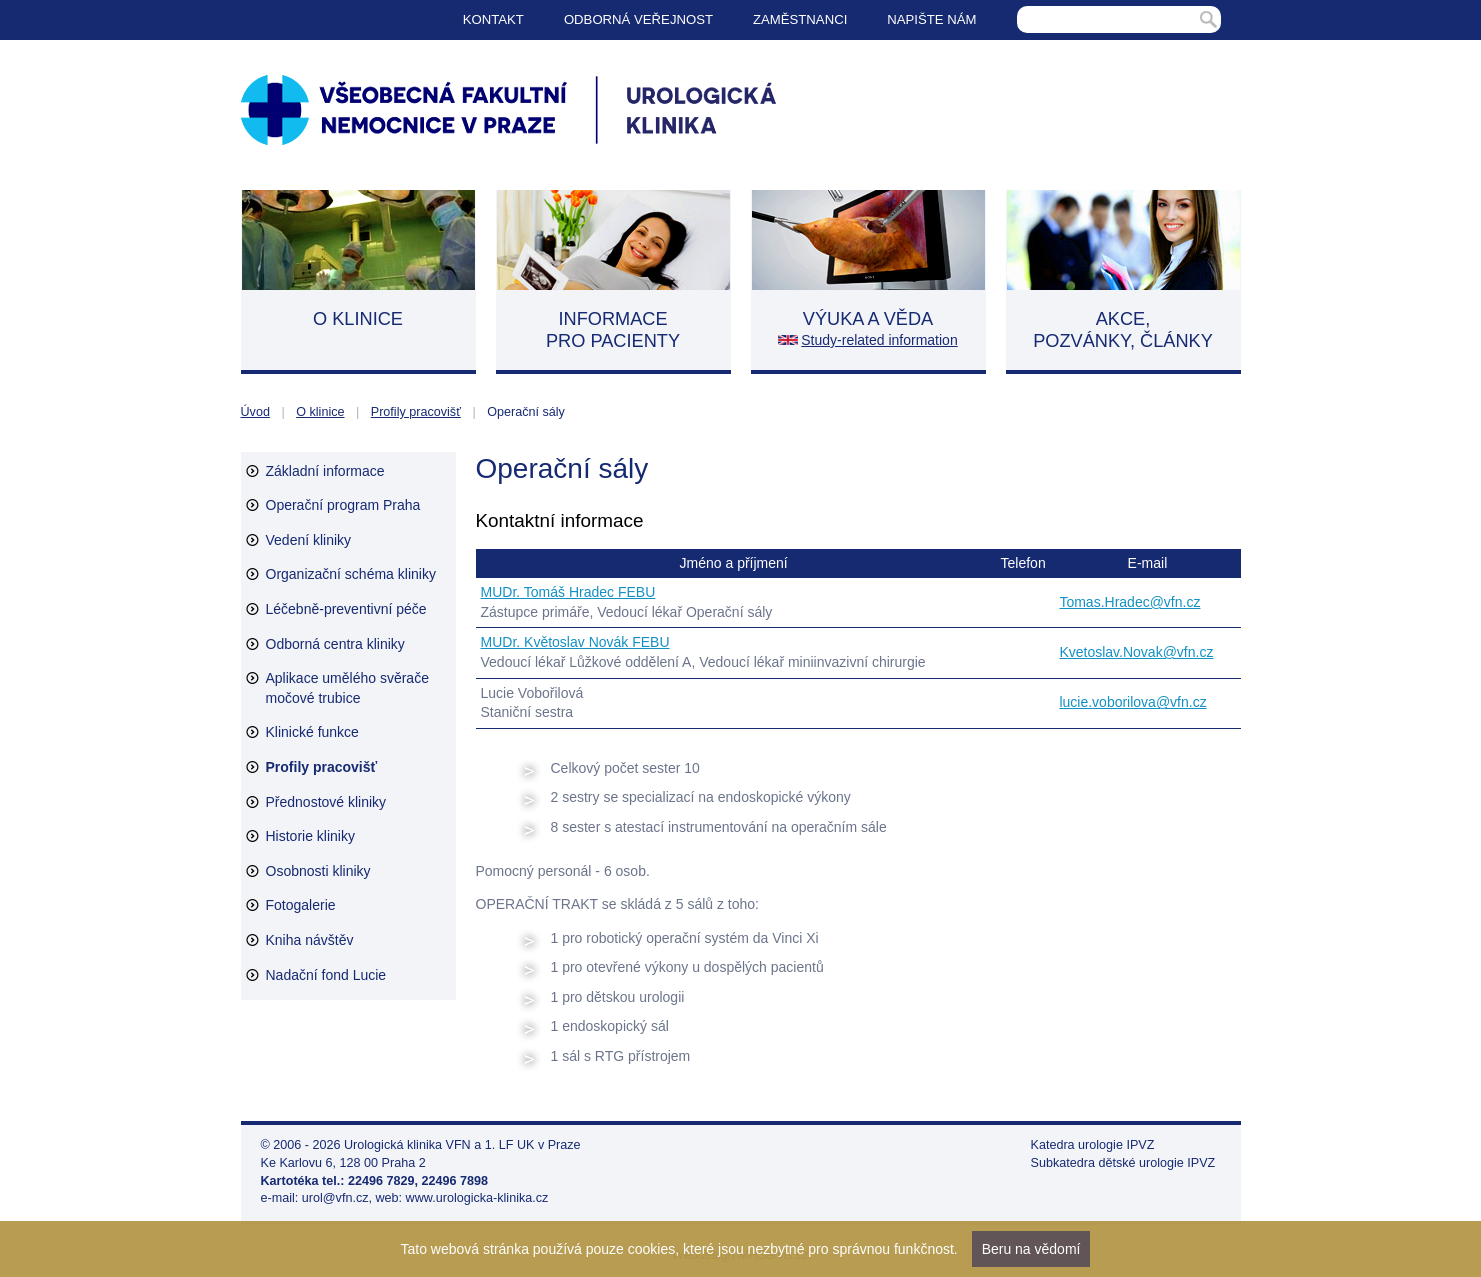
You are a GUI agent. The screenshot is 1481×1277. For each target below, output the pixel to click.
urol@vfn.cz (335, 1198)
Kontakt (493, 19)
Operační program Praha (343, 505)
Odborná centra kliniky (335, 644)
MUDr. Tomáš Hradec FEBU (568, 592)
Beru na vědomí (1031, 1249)
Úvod (255, 412)
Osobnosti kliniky (318, 871)
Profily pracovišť (416, 412)
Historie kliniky (310, 836)
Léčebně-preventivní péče (346, 609)
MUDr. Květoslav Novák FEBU (575, 642)
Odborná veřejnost (638, 19)
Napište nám (931, 19)
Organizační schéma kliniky (351, 574)
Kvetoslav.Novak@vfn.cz (1136, 652)
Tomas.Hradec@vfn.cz (1129, 602)
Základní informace (325, 471)
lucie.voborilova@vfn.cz (1132, 702)
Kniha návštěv (310, 940)
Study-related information (879, 340)
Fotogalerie (301, 905)
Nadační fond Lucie (326, 975)
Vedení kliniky (309, 540)
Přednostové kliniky (326, 802)
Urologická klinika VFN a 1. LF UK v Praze (462, 1145)
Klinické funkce (312, 732)
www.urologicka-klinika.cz (477, 1198)
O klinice (320, 412)
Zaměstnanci (800, 19)
